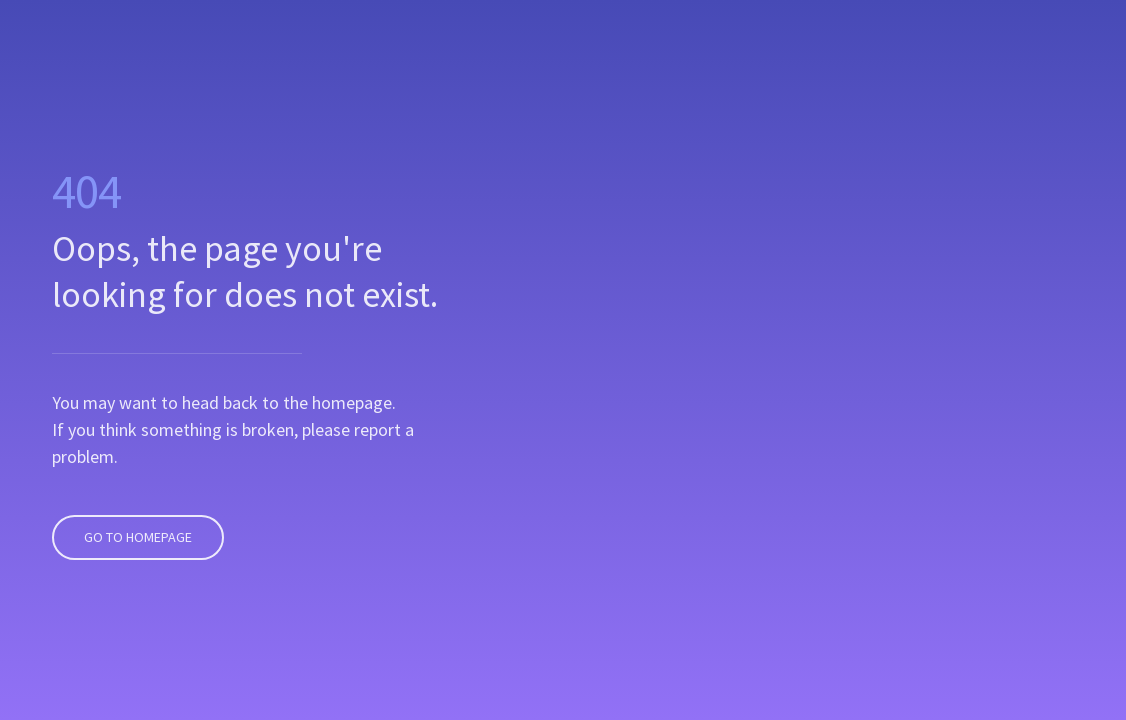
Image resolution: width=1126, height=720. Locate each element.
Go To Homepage (135, 514)
